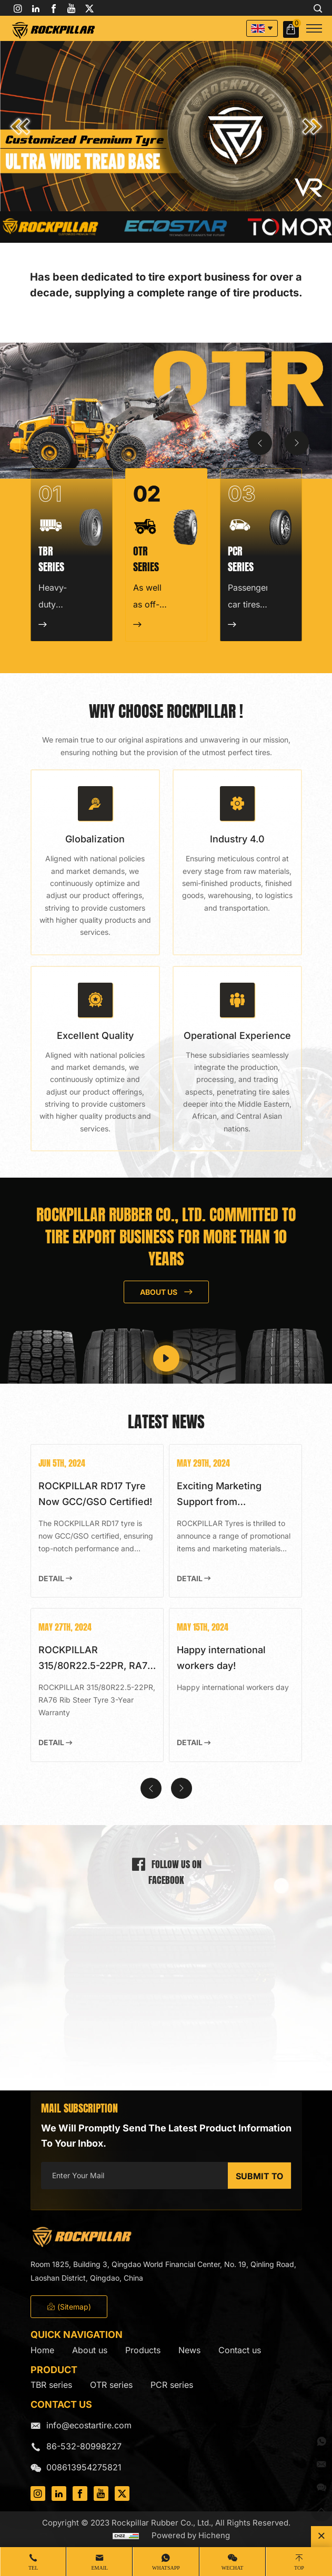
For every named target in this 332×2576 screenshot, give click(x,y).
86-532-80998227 (84, 2446)
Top (299, 2568)
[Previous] (260, 443)
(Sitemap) (69, 2306)
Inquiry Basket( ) (292, 29)
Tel (33, 2568)
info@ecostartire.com (89, 2425)
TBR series (51, 2384)
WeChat (233, 2568)
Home (42, 2350)
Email (99, 2568)
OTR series (111, 2384)
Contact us (239, 2350)
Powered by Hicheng (191, 2535)
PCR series (171, 2384)
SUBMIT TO (259, 2176)
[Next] (297, 443)
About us (89, 2350)
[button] (20, 127)
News (189, 2350)
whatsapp (166, 2568)
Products (142, 2350)
